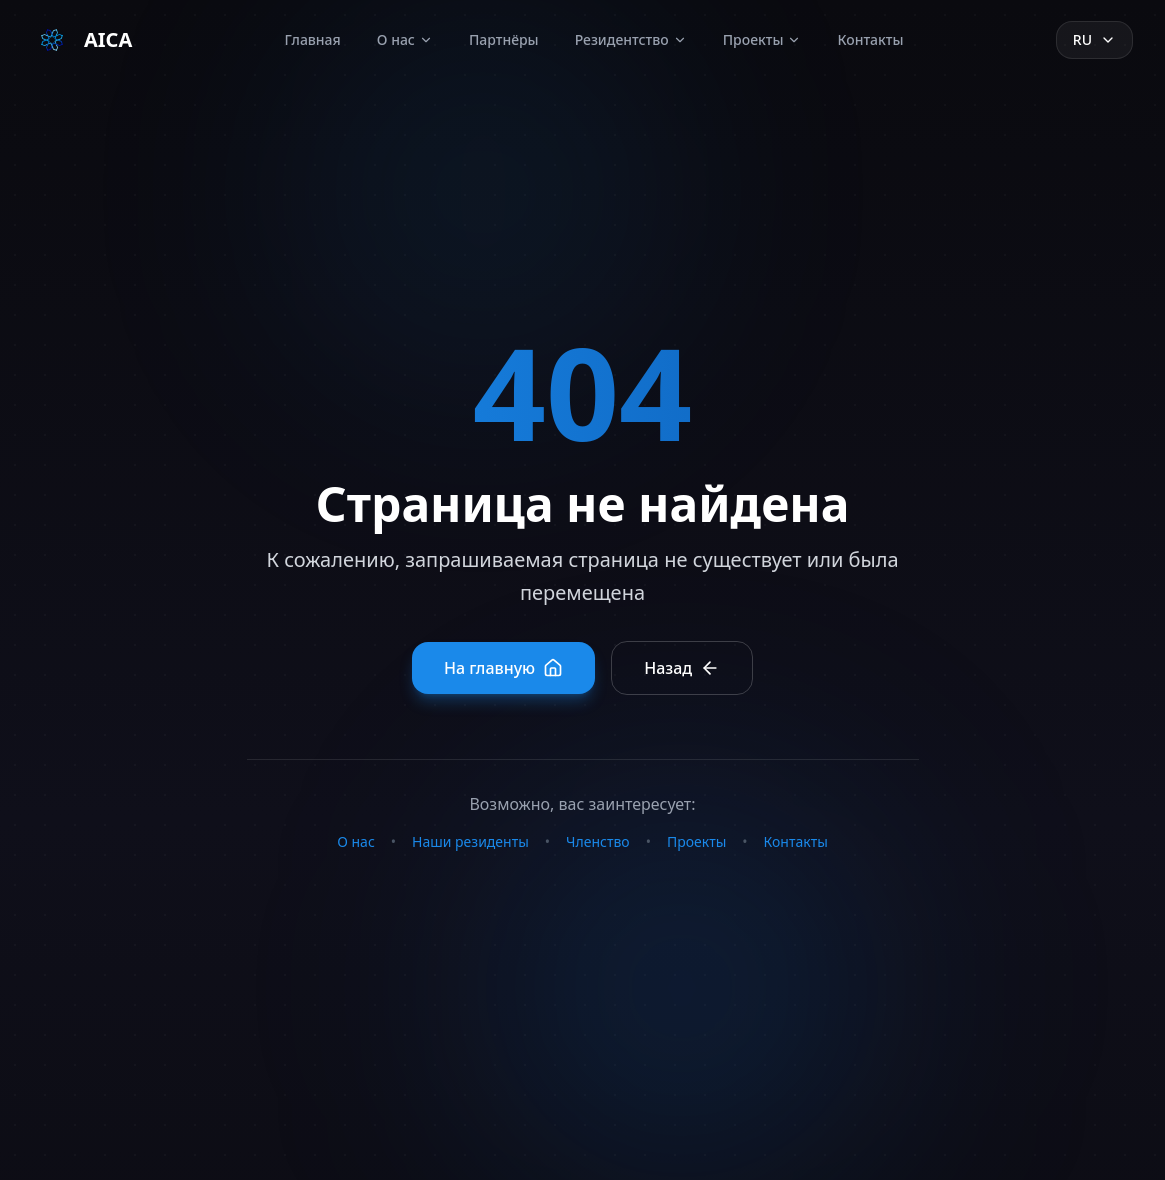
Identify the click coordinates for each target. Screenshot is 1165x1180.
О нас (405, 39)
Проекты (762, 39)
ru (1094, 39)
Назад (682, 668)
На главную (503, 668)
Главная (313, 39)
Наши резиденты (470, 841)
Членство (598, 841)
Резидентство (631, 39)
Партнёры (504, 39)
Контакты (870, 39)
